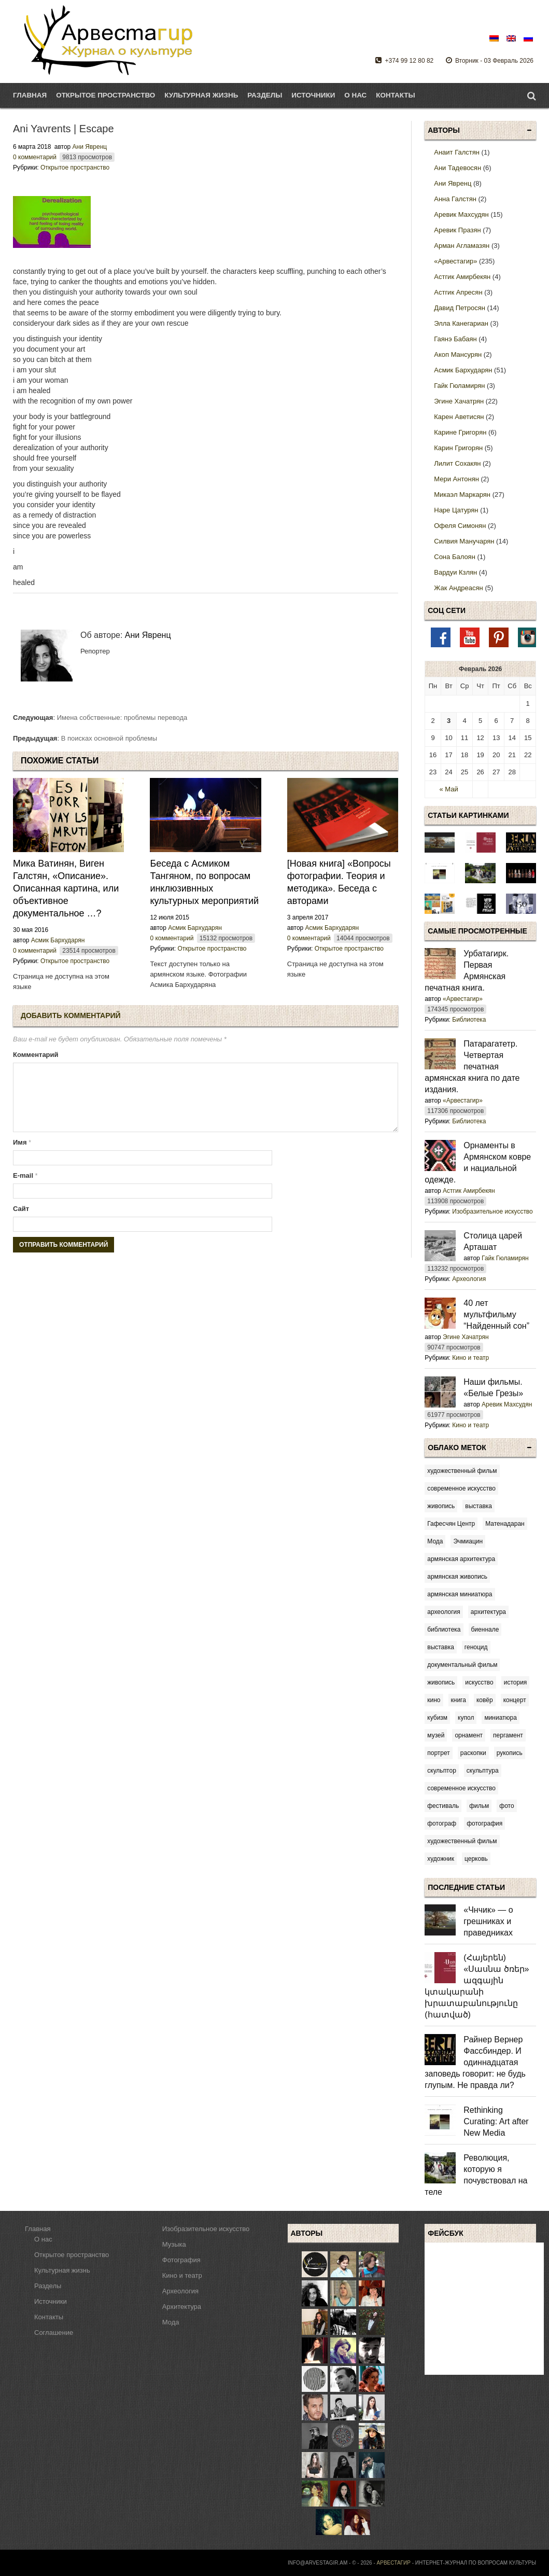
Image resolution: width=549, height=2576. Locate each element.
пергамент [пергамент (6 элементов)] (508, 1735)
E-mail (25, 1188)
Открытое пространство (74, 167)
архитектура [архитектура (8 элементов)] (488, 1612)
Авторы (444, 130)
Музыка (174, 2244)
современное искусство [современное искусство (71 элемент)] (461, 1788)
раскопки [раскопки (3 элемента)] (473, 1753)
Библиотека (469, 1019)
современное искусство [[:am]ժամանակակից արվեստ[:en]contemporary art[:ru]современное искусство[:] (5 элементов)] (461, 1488)
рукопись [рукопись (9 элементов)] (510, 1753)
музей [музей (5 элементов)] (435, 1735)
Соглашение (53, 2332)
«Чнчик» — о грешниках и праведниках (488, 1921)
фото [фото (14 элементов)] (506, 1805)
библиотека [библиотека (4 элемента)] (443, 1629)
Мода (170, 2322)
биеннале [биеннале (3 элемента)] (485, 1629)
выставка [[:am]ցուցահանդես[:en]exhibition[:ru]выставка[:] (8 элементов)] (478, 1506)
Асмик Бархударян (58, 940)
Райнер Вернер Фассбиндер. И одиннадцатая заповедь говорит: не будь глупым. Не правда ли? (475, 2062)
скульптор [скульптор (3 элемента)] (441, 1770)
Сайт (21, 1221)
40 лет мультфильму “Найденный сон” (496, 1314)
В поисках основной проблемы (109, 738)
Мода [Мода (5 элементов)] (435, 1541)
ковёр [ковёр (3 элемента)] (484, 1700)
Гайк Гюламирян (505, 1258)
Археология (469, 1279)
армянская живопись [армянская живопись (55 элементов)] (457, 1576)
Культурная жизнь (62, 2270)
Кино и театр (470, 1357)
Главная (30, 95)
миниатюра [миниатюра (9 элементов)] (500, 1717)
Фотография (181, 2260)
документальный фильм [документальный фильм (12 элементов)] (462, 1664)
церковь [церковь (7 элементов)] (476, 1858)
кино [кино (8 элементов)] (433, 1700)
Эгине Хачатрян (466, 1337)
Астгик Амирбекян (469, 1190)
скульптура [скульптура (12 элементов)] (483, 1770)
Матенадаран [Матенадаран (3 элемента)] (505, 1523)
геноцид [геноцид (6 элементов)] (476, 1647)
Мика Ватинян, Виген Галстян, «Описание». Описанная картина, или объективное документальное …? (66, 888)
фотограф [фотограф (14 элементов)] (441, 1823)
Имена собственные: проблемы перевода (122, 717)
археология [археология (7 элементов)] (443, 1612)
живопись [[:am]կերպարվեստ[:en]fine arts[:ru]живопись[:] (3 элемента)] (441, 1506)
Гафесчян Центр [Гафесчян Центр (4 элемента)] (451, 1523)
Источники (313, 95)
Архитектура (181, 2306)
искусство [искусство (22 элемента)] (479, 1682)
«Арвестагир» (463, 998)
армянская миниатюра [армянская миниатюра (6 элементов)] (459, 1594)
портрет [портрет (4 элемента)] (438, 1753)
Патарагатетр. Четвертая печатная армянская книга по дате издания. (472, 1066)
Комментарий (36, 1055)
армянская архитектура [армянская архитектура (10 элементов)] (461, 1559)
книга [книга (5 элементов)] (458, 1700)
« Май (448, 789)
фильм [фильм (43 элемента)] (479, 1805)
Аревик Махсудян (507, 1404)
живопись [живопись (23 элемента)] (441, 1682)
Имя (22, 1155)
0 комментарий (35, 157)
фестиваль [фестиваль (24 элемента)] (443, 1805)
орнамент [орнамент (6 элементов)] (469, 1735)
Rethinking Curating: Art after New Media (495, 2121)
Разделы (264, 95)
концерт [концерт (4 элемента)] (514, 1700)
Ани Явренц (90, 146)
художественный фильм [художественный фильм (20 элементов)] (462, 1841)
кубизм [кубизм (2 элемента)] (437, 1717)
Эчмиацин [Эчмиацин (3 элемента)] (468, 1541)
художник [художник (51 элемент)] (440, 1858)
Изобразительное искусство (492, 1211)
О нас (355, 95)
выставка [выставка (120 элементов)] (440, 1647)
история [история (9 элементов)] (515, 1682)
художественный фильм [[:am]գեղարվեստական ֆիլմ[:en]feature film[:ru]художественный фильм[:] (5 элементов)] (462, 1470)
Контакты (395, 95)
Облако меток (457, 1447)
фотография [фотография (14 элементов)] (484, 1823)
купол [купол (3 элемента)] (466, 1717)
